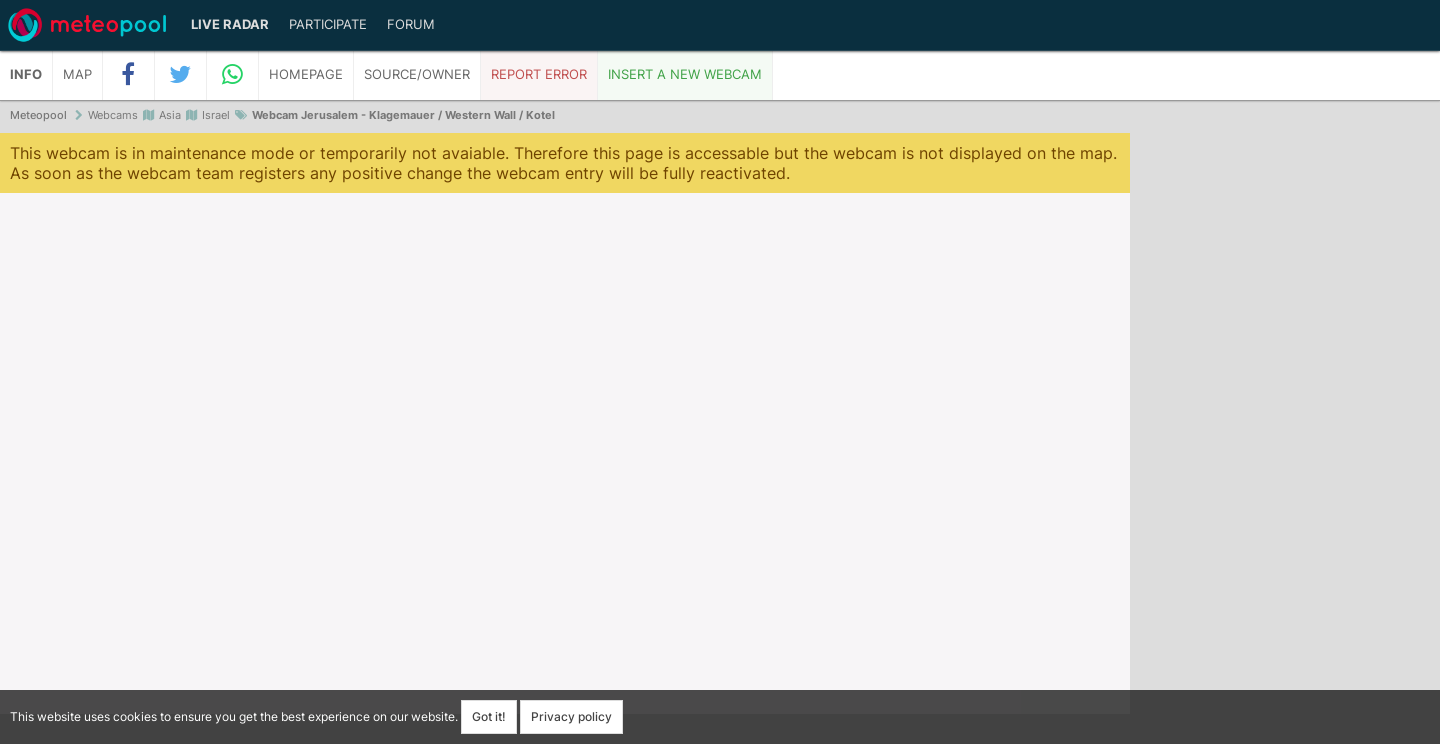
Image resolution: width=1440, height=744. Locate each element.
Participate (328, 24)
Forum (411, 24)
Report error (539, 74)
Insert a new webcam (685, 74)
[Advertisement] (1285, 440)
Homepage (306, 74)
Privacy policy (571, 716)
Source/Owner (417, 74)
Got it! (489, 716)
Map (77, 74)
